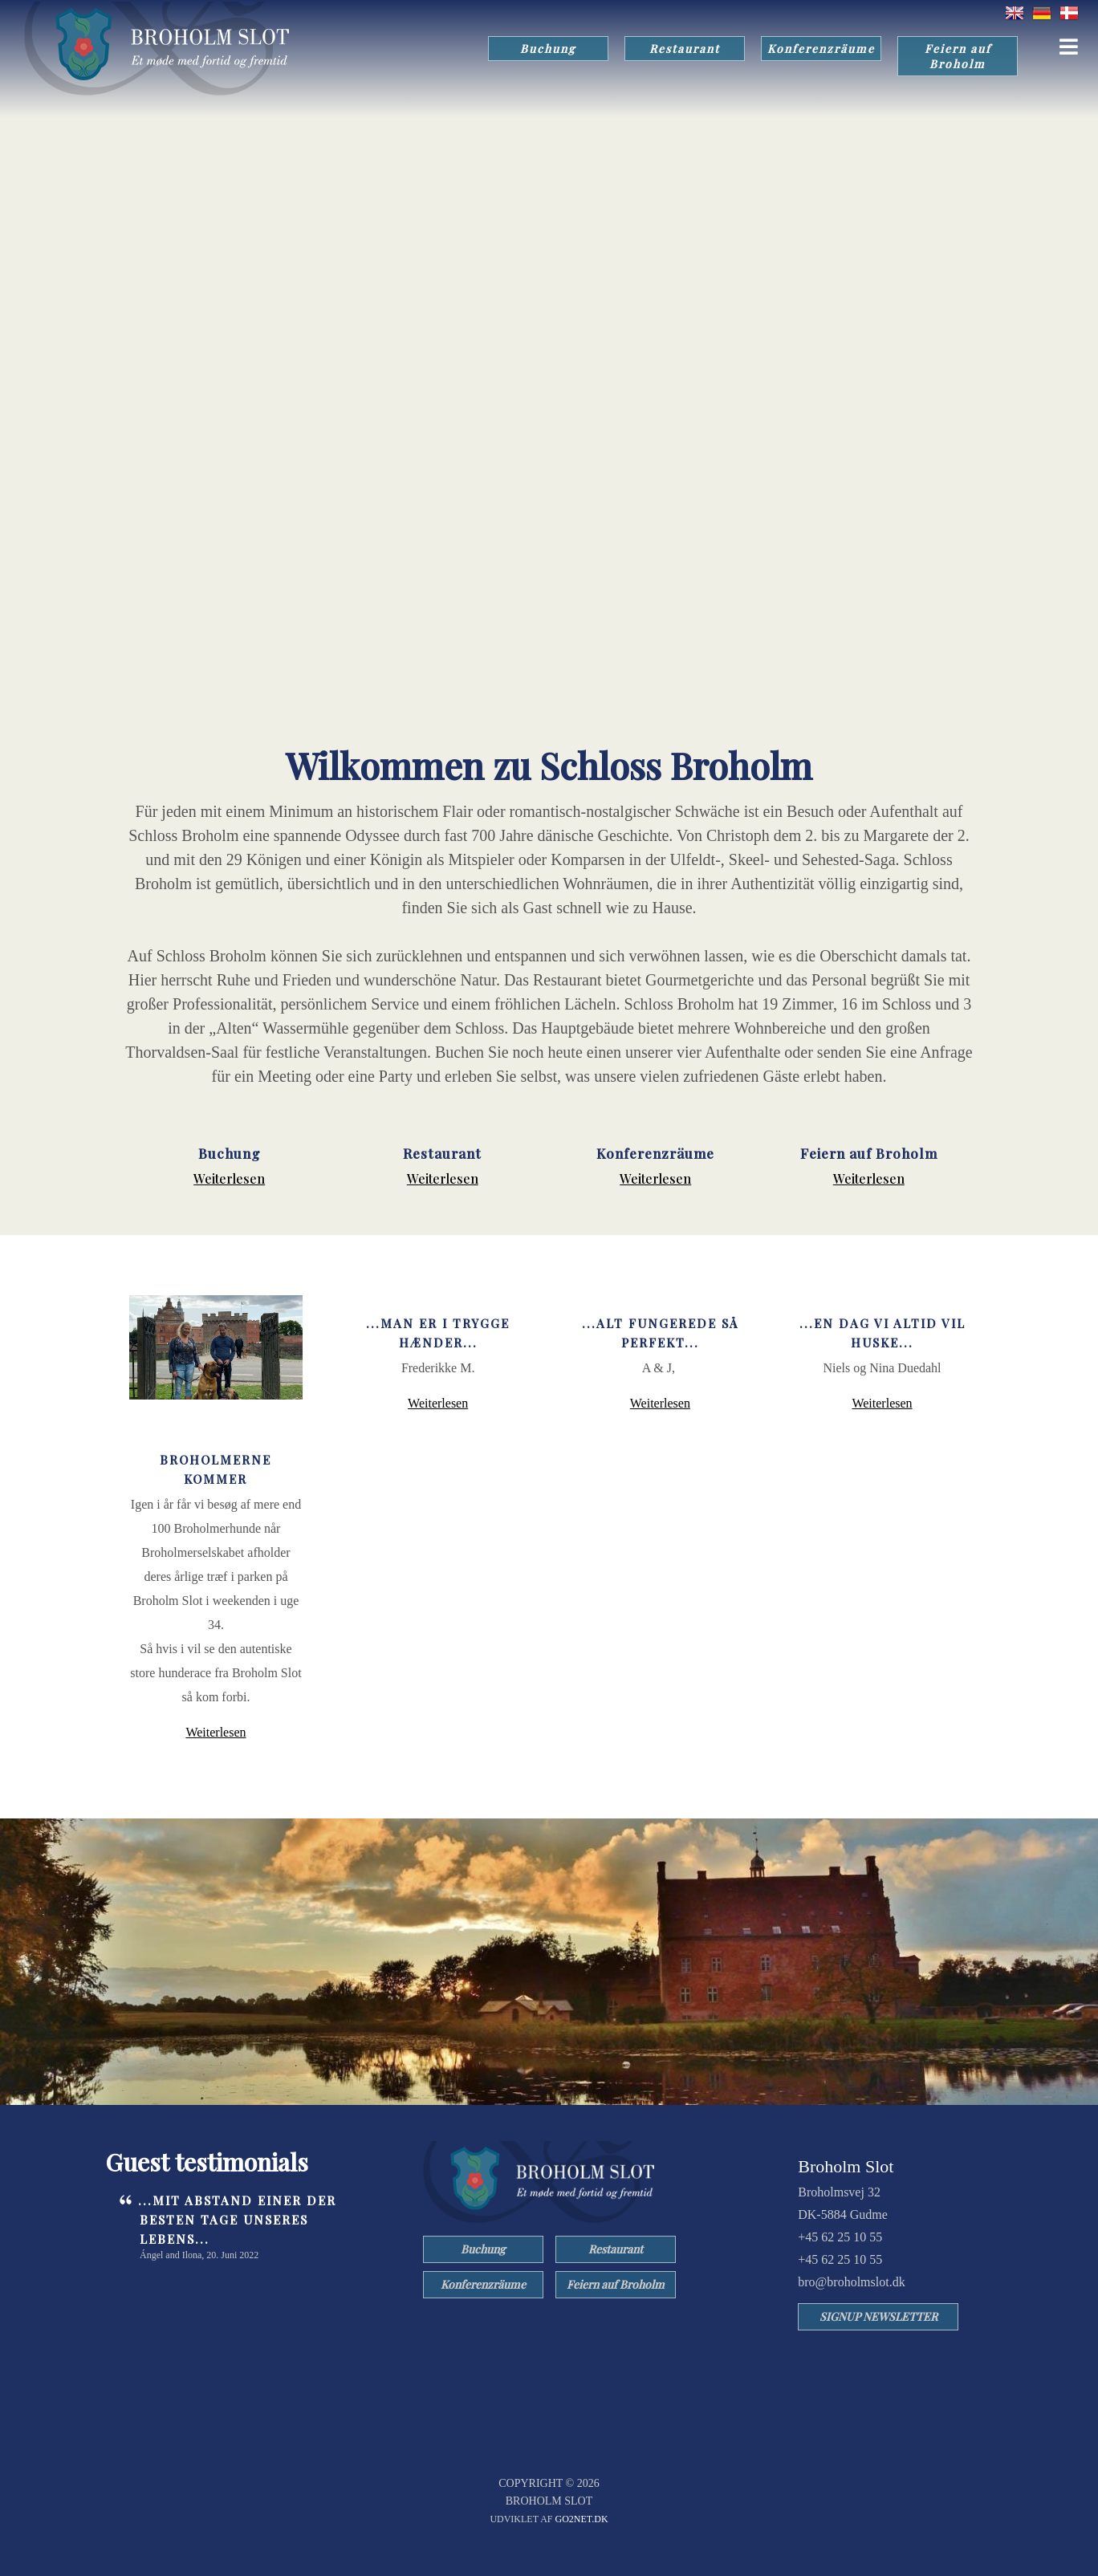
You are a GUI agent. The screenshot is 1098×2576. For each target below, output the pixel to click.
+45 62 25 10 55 (840, 2237)
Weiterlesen (229, 1178)
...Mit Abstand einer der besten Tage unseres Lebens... (237, 2219)
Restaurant (684, 48)
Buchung (548, 48)
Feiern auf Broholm (958, 56)
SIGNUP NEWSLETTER (878, 2316)
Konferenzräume (821, 48)
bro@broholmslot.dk (851, 2282)
